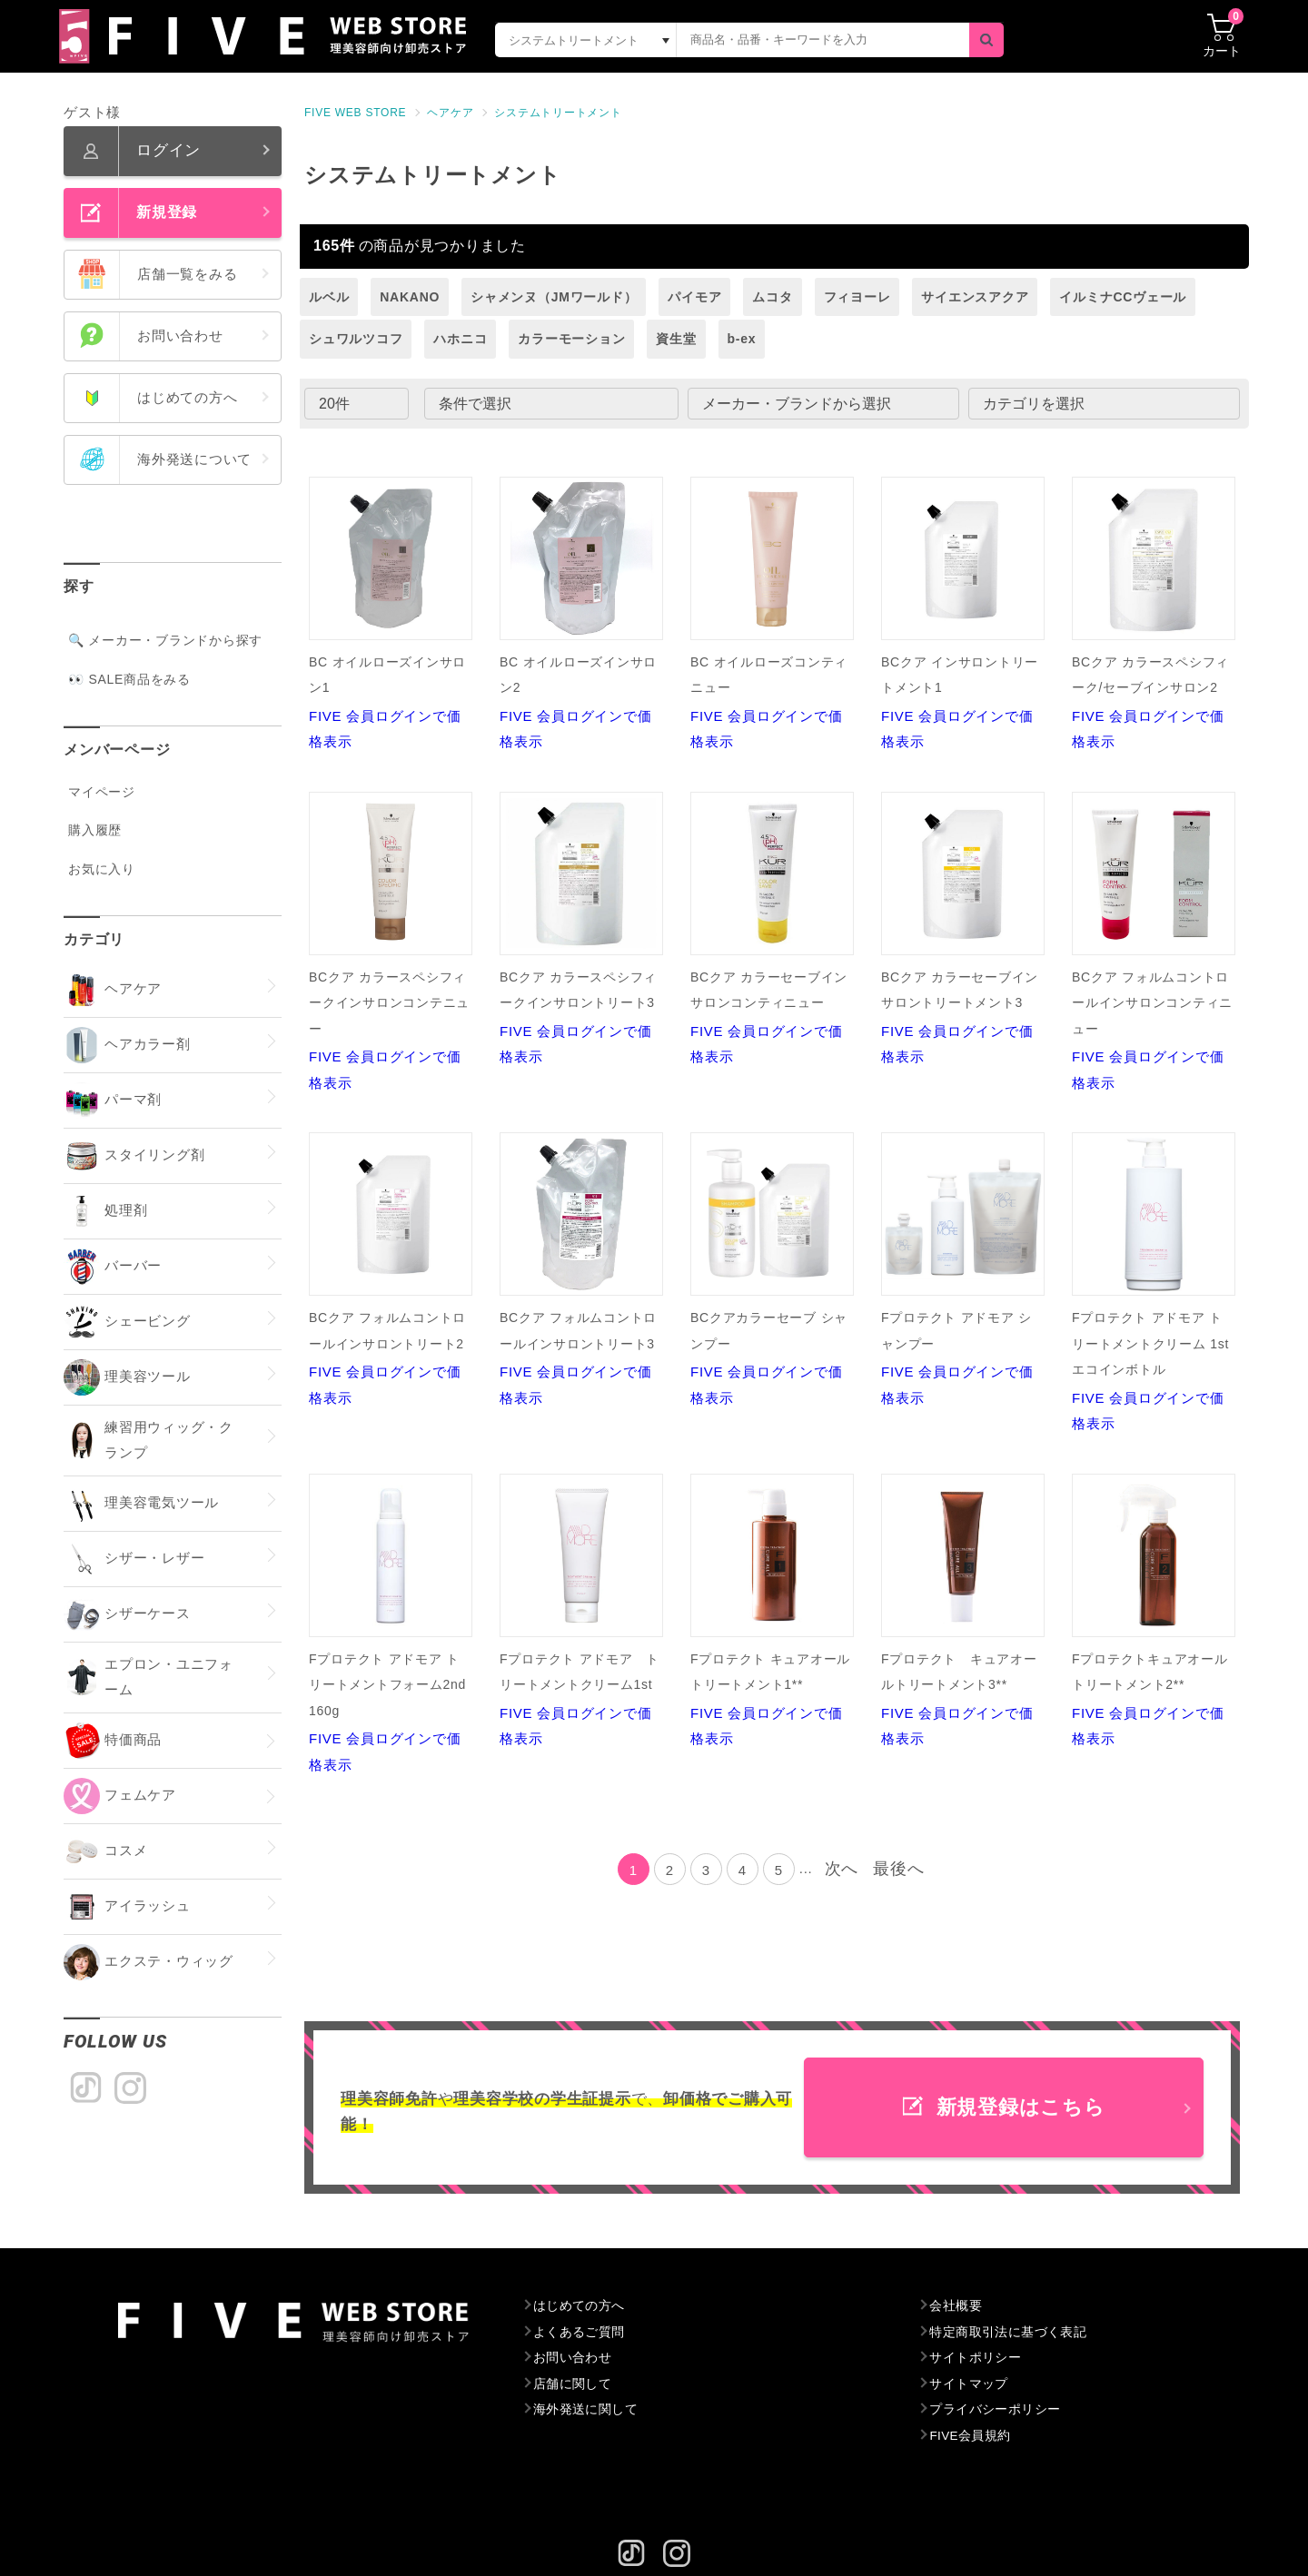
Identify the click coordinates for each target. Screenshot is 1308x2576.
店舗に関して (573, 2384)
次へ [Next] (842, 1869)
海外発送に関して (586, 2410)
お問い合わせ (573, 2358)
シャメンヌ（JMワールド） (554, 297)
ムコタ (772, 297)
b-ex (742, 338)
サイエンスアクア (974, 297)
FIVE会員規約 (971, 2436)
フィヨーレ (857, 297)
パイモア (694, 297)
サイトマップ (969, 2384)
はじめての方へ (580, 2306)
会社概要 (956, 2306)
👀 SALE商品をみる (129, 679)
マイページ (101, 792)
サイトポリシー (976, 2358)
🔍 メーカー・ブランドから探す (165, 640)
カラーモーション (571, 338)
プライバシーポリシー (996, 2410)
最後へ (898, 1869)
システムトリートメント (557, 112)
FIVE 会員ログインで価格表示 (390, 613)
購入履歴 (95, 830)
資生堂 (676, 338)
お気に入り (101, 869)
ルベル (329, 297)
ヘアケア (450, 112)
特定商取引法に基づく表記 (1009, 2332)
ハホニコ (460, 338)
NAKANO (410, 297)
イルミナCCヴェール (1122, 297)
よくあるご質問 (580, 2332)
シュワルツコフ (355, 338)
